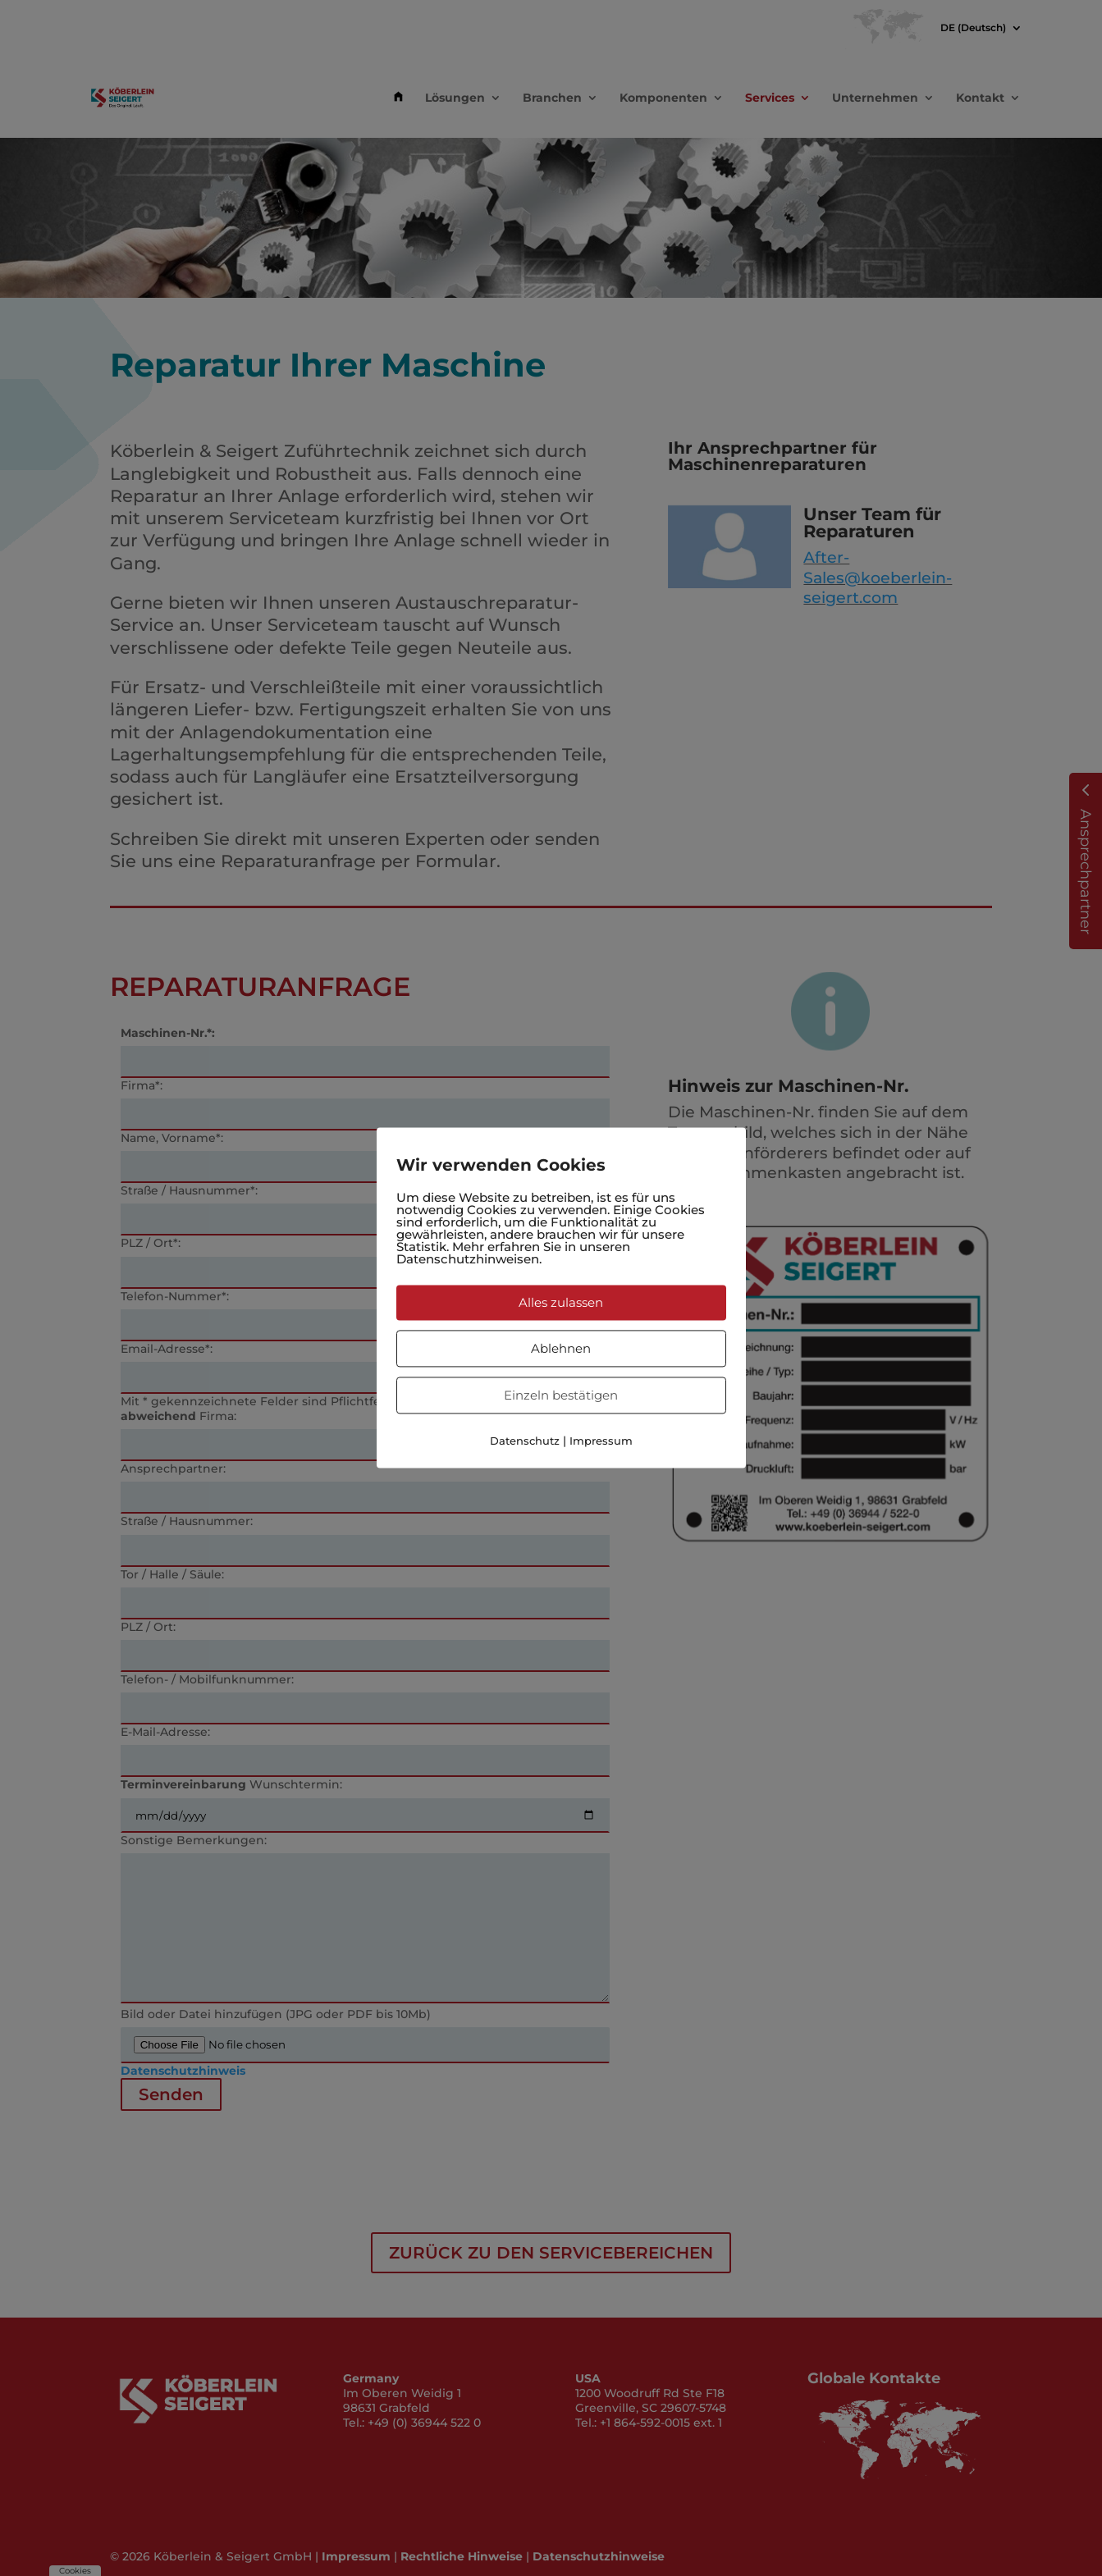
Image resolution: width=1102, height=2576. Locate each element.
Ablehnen (561, 1348)
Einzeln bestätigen (561, 1395)
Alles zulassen (561, 1302)
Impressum (601, 1440)
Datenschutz (525, 1440)
